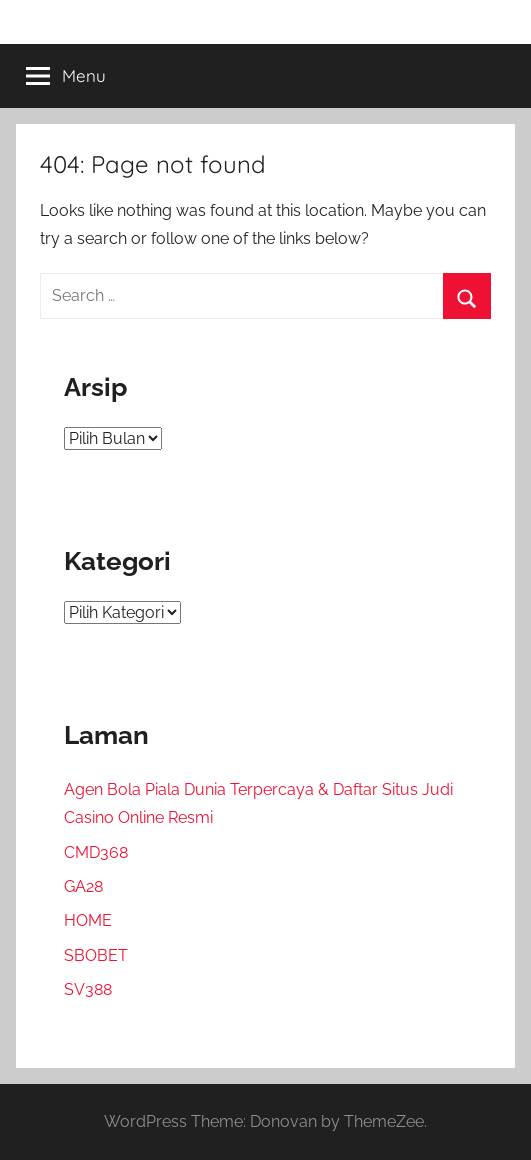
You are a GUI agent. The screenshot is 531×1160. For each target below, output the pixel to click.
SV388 (88, 989)
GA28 (83, 886)
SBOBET (96, 955)
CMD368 (96, 852)
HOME (88, 920)
